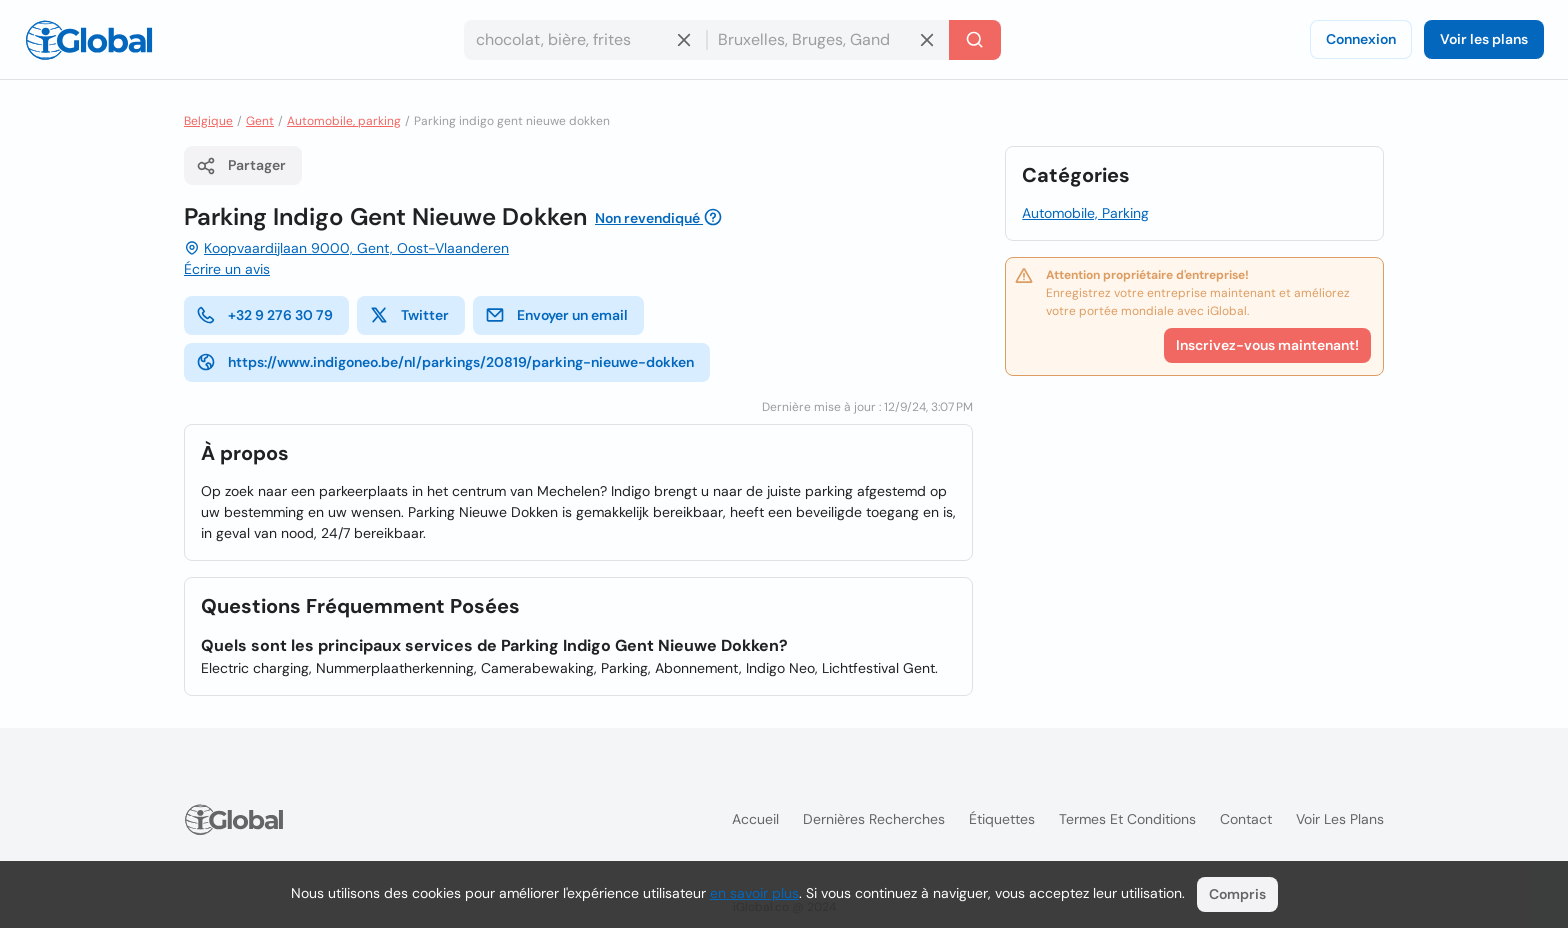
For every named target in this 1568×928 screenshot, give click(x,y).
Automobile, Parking (1085, 213)
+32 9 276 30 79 (264, 315)
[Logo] (89, 40)
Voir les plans (1484, 39)
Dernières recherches (874, 819)
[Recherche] (975, 40)
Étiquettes (1002, 819)
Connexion (1361, 39)
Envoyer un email (556, 315)
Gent (260, 121)
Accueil (755, 819)
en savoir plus (754, 893)
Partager (241, 166)
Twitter (409, 315)
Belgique (208, 121)
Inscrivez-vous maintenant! (1267, 345)
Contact (1246, 819)
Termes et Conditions (1127, 819)
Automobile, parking (344, 121)
